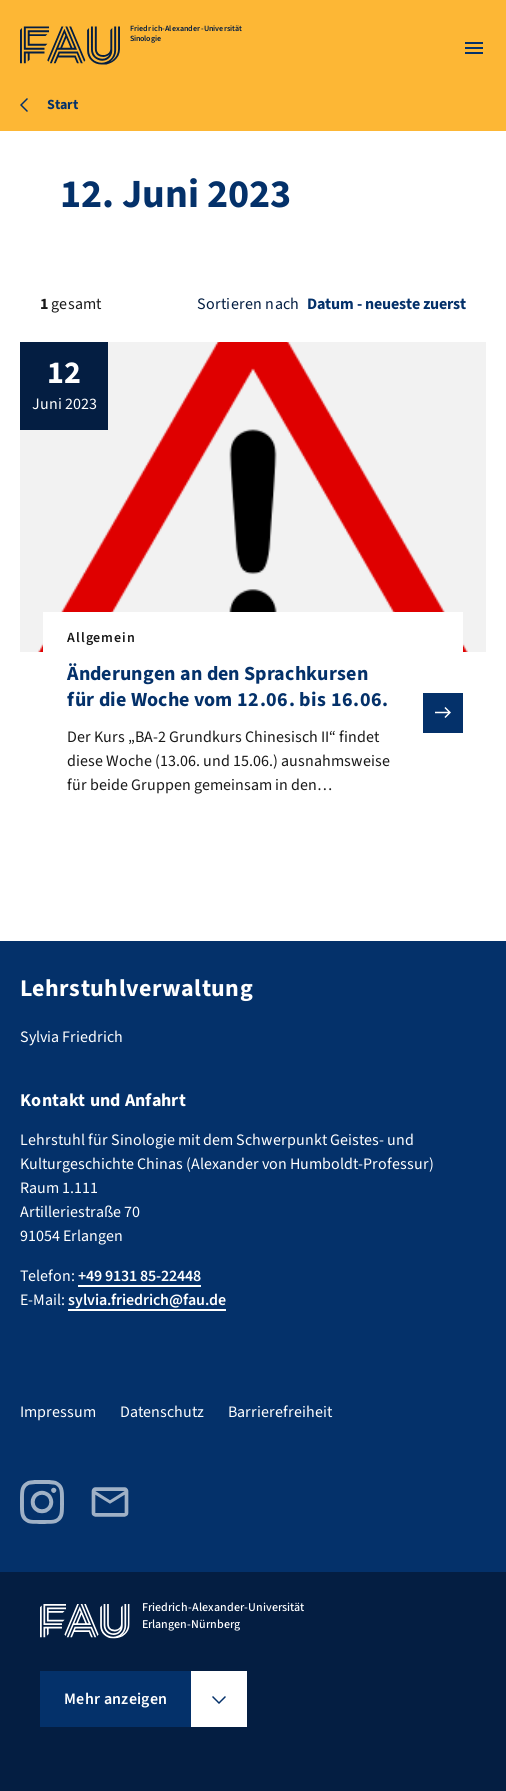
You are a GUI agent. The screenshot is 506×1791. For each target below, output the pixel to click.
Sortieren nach (248, 304)
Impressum (58, 1412)
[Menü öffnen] (474, 48)
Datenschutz (162, 1412)
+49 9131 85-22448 (139, 1276)
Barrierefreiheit (280, 1412)
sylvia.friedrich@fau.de (147, 1300)
